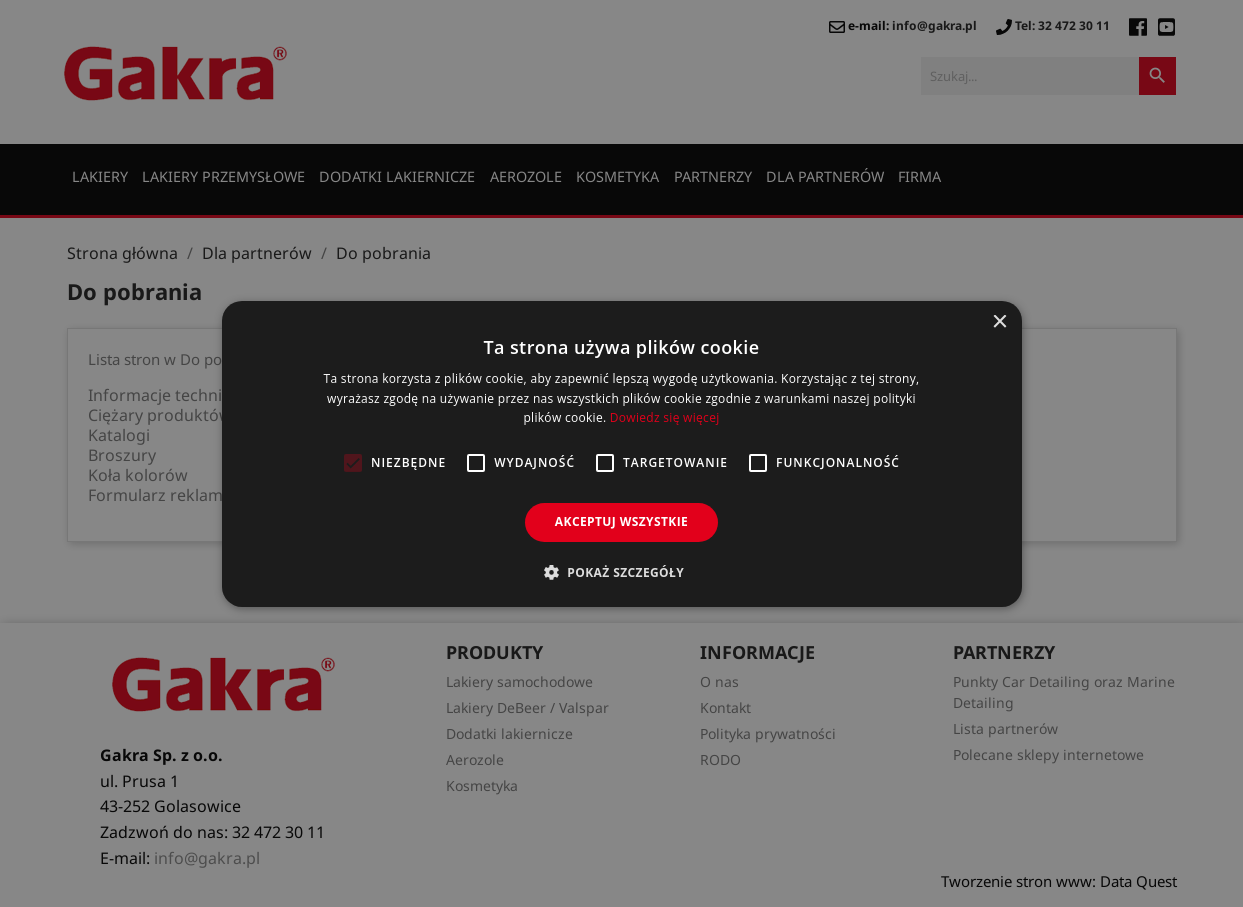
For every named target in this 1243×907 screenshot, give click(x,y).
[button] (621, 572)
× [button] (999, 321)
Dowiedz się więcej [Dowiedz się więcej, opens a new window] (665, 417)
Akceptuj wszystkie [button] (621, 521)
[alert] (621, 453)
